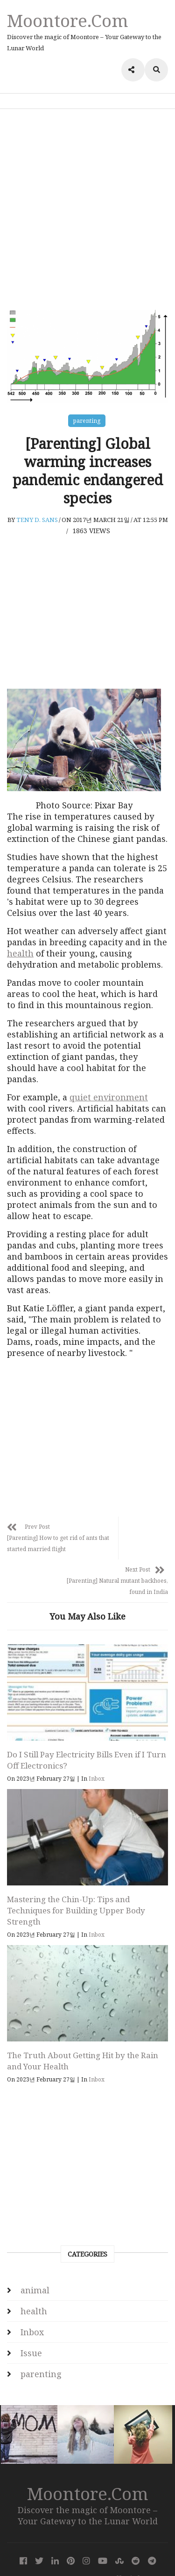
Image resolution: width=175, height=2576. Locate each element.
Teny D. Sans (37, 519)
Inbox (97, 1747)
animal (35, 2258)
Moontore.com (67, 20)
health (20, 953)
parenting (86, 421)
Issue (31, 2321)
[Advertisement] (87, 209)
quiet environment (109, 1097)
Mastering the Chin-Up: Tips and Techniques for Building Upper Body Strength (76, 1878)
